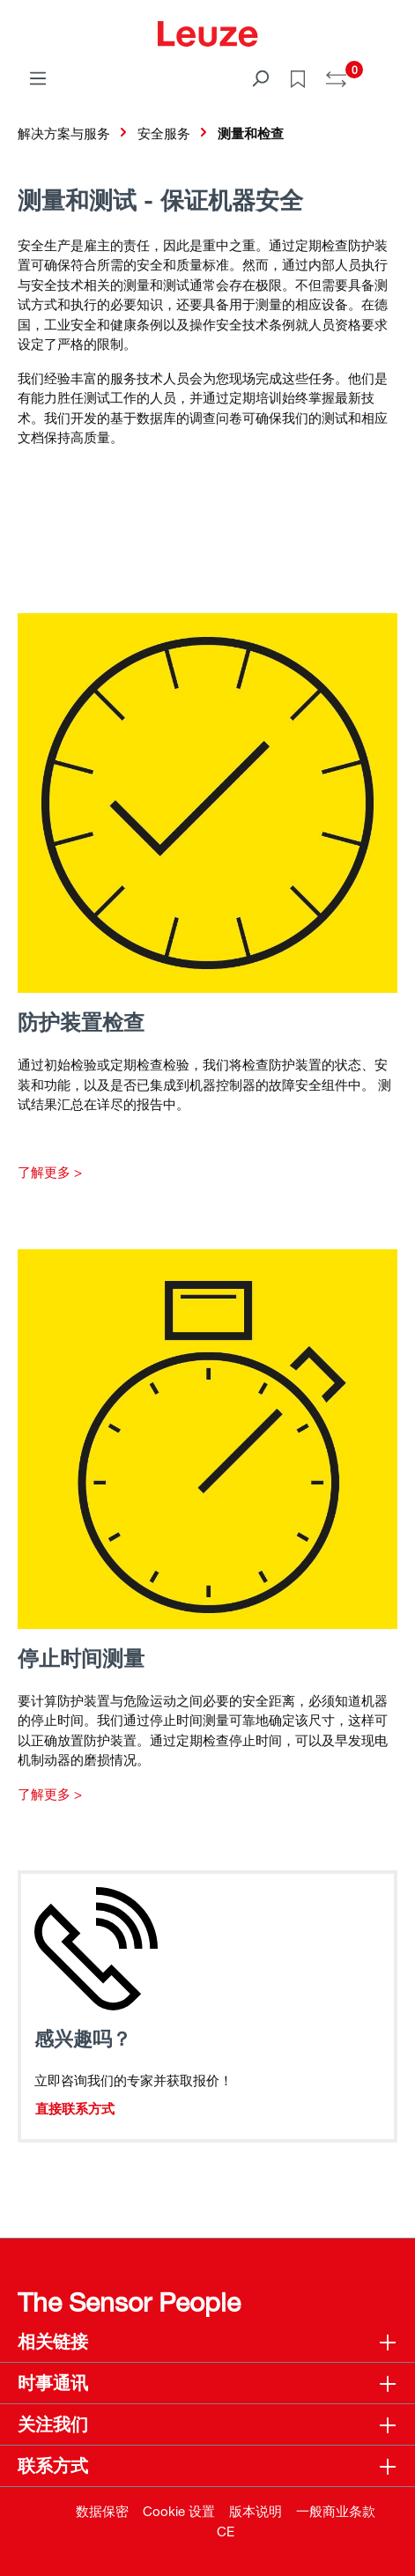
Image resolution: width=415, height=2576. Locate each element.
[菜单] (38, 77)
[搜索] (260, 77)
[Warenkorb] (386, 72)
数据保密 (102, 2511)
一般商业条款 (335, 2511)
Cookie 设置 (179, 2511)
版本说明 (255, 2511)
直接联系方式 (75, 2108)
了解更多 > (50, 1172)
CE (225, 2531)
